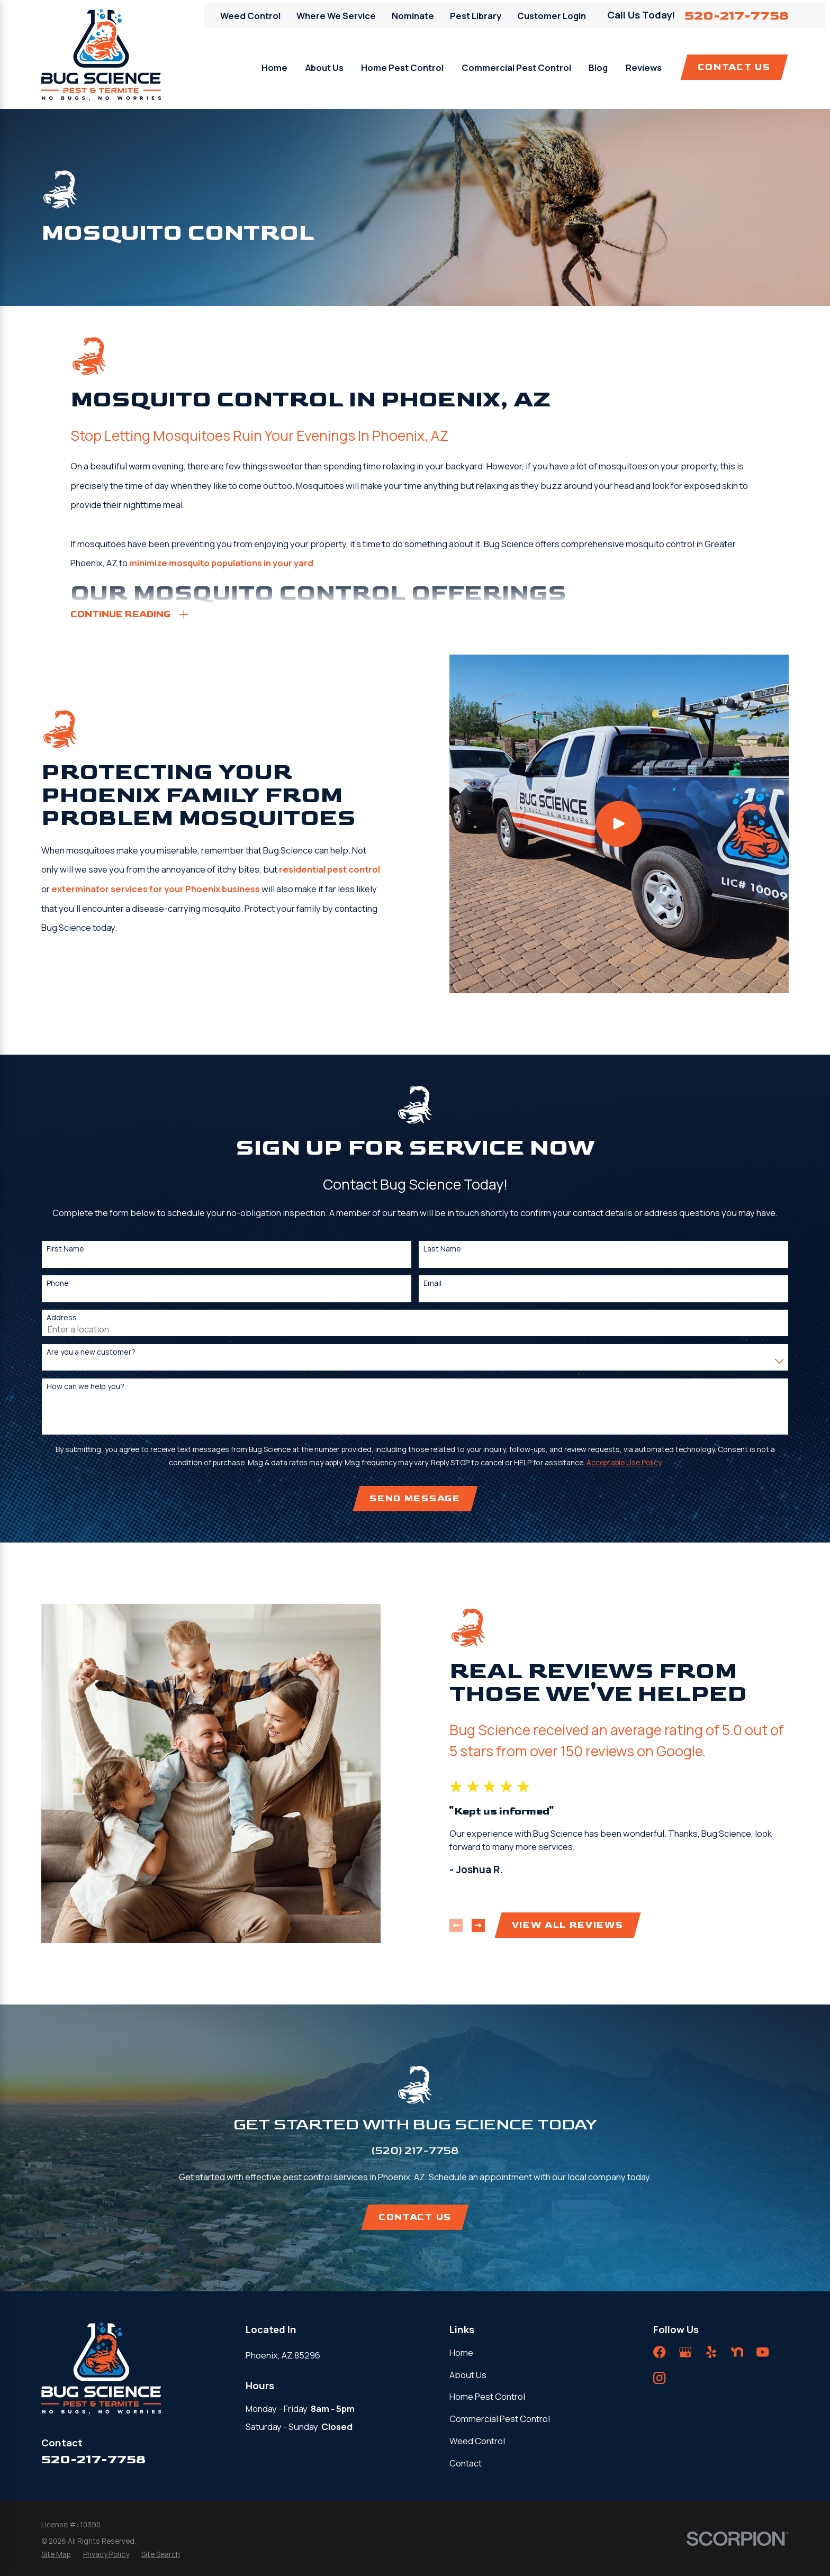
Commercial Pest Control (499, 2418)
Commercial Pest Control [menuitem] (516, 67)
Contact (465, 2463)
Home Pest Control (487, 2396)
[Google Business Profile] (685, 2352)
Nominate (413, 16)
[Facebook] (659, 2352)
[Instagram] (659, 2378)
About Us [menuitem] (324, 67)
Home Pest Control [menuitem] (402, 67)
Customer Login (551, 16)
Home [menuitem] (274, 67)
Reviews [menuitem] (644, 67)
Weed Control (250, 16)
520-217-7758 (736, 15)
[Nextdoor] (737, 2352)
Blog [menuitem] (598, 67)
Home (461, 2352)
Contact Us (734, 67)
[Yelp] (711, 2352)
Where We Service (336, 16)
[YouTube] (762, 2352)
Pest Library (475, 16)
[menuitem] (55, 2554)
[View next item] (495, 1925)
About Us (467, 2375)
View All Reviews (584, 1925)
